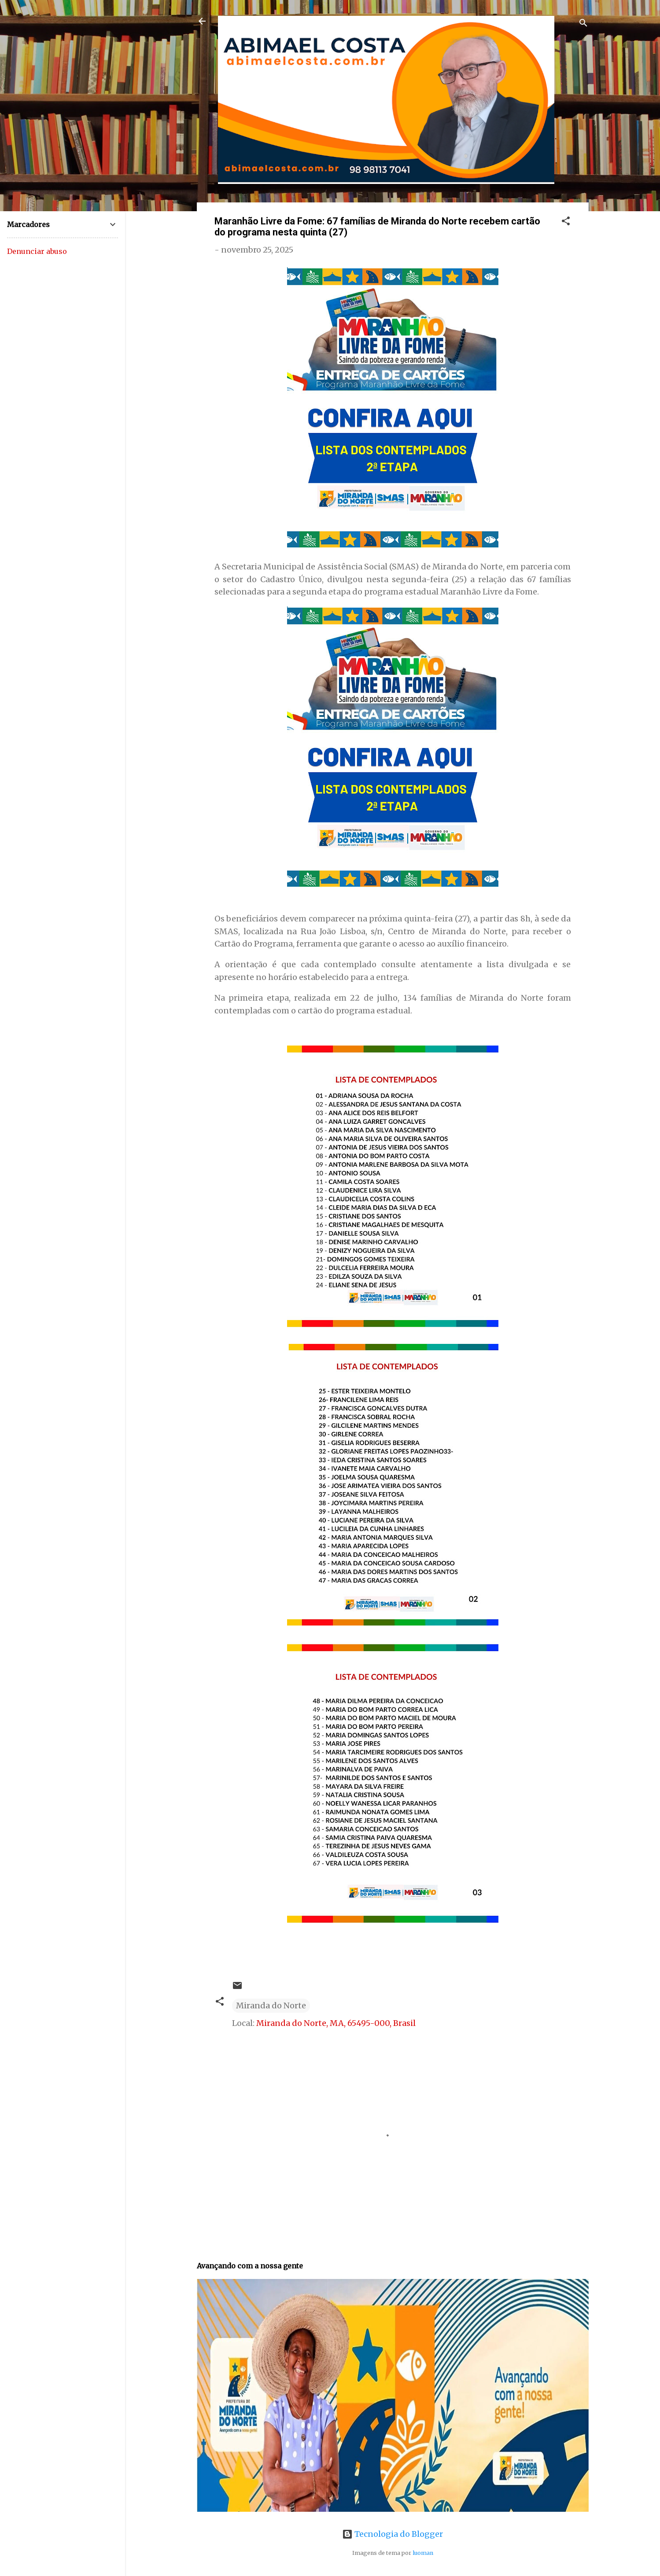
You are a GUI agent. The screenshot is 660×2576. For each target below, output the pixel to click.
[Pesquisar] (583, 24)
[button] (565, 222)
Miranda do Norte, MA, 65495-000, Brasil (336, 2023)
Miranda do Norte (271, 2005)
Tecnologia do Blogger (392, 2534)
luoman (423, 2553)
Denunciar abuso (37, 251)
